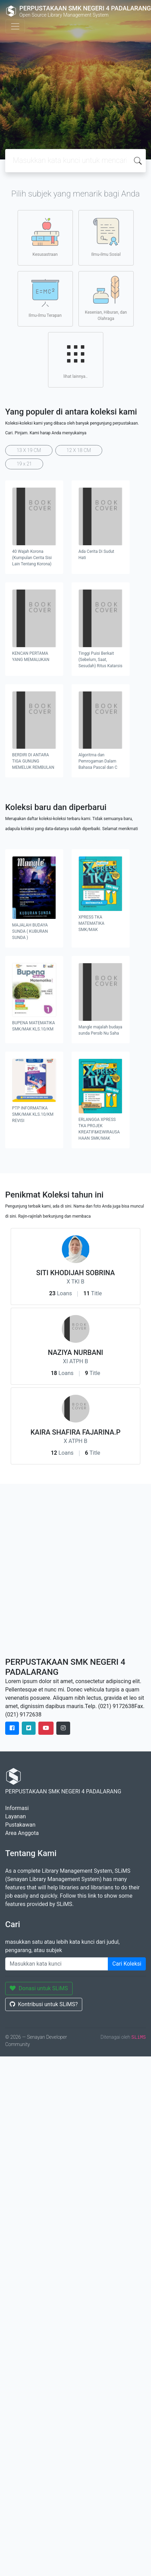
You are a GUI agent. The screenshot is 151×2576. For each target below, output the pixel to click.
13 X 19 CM (29, 450)
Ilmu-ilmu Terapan (45, 298)
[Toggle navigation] (15, 26)
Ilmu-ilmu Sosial (106, 237)
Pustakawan (20, 1824)
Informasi (17, 1808)
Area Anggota (22, 1833)
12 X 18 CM (79, 450)
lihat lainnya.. (75, 359)
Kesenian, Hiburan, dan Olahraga (106, 298)
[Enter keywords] (56, 1963)
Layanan (15, 1816)
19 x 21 (24, 464)
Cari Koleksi (126, 1963)
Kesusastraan (45, 237)
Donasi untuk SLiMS (39, 1988)
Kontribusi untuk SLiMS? (44, 2004)
